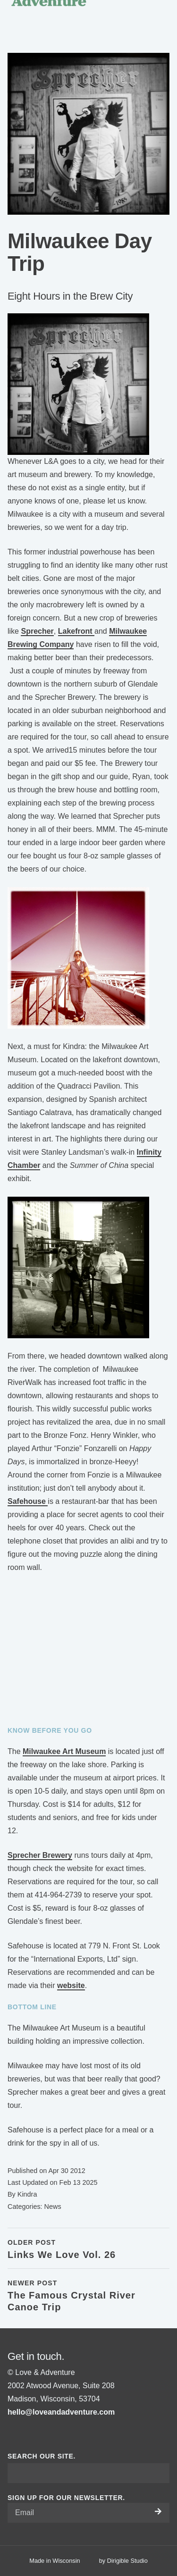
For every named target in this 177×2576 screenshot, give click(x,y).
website (71, 1985)
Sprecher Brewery (40, 1855)
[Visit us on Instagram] (22, 2434)
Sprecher (37, 631)
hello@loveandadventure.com (61, 2412)
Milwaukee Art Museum (64, 1751)
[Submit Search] (158, 2473)
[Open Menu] (165, 11)
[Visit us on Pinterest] (34, 2434)
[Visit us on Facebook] (11, 2434)
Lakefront (76, 631)
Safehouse (28, 1501)
